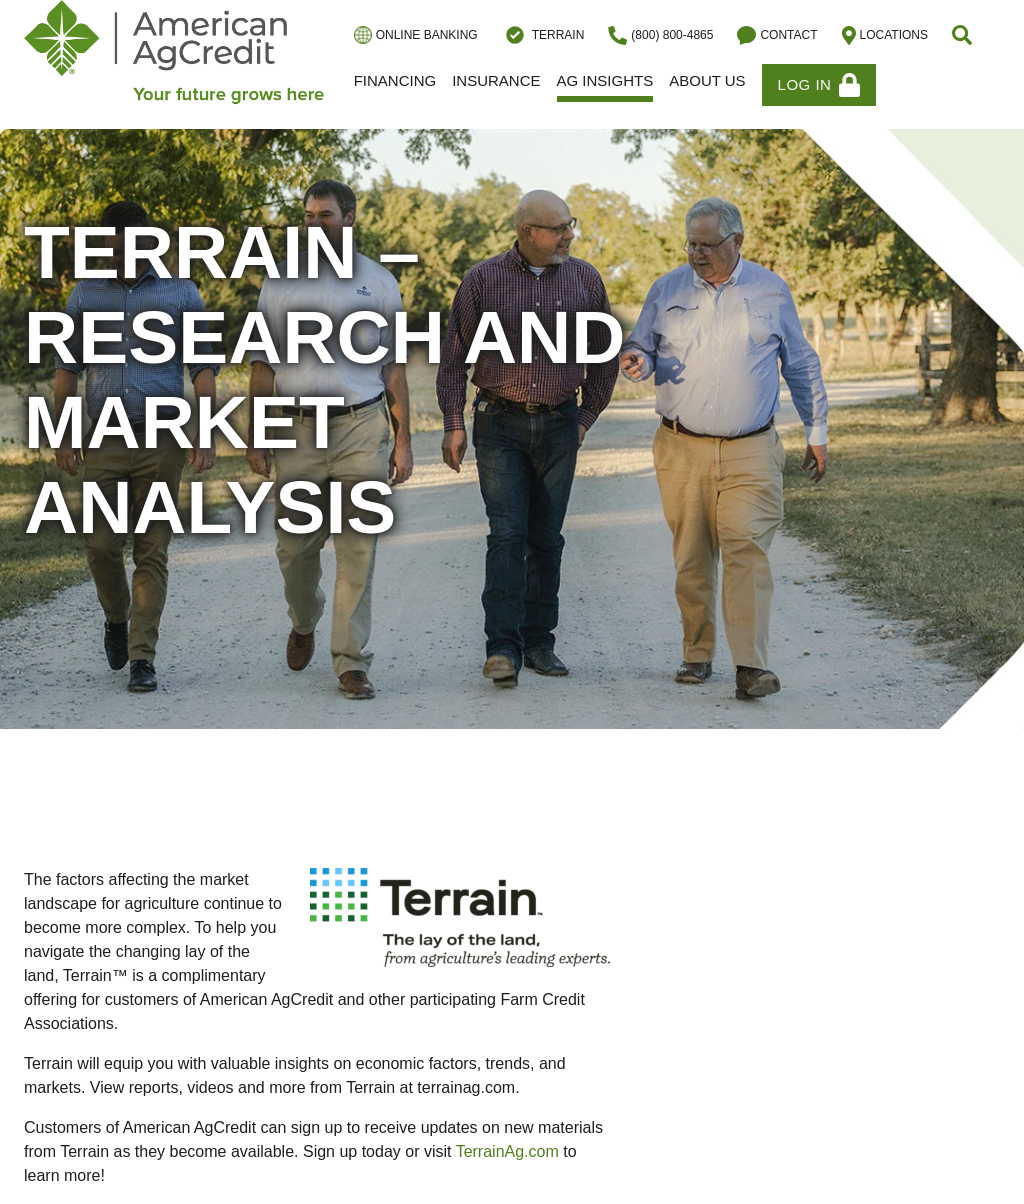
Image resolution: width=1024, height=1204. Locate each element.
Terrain (543, 35)
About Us (707, 80)
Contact (777, 35)
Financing (395, 80)
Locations (885, 35)
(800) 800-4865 (660, 35)
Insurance (496, 80)
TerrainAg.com (507, 1151)
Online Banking (416, 35)
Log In (819, 85)
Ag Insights (605, 80)
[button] (964, 35)
